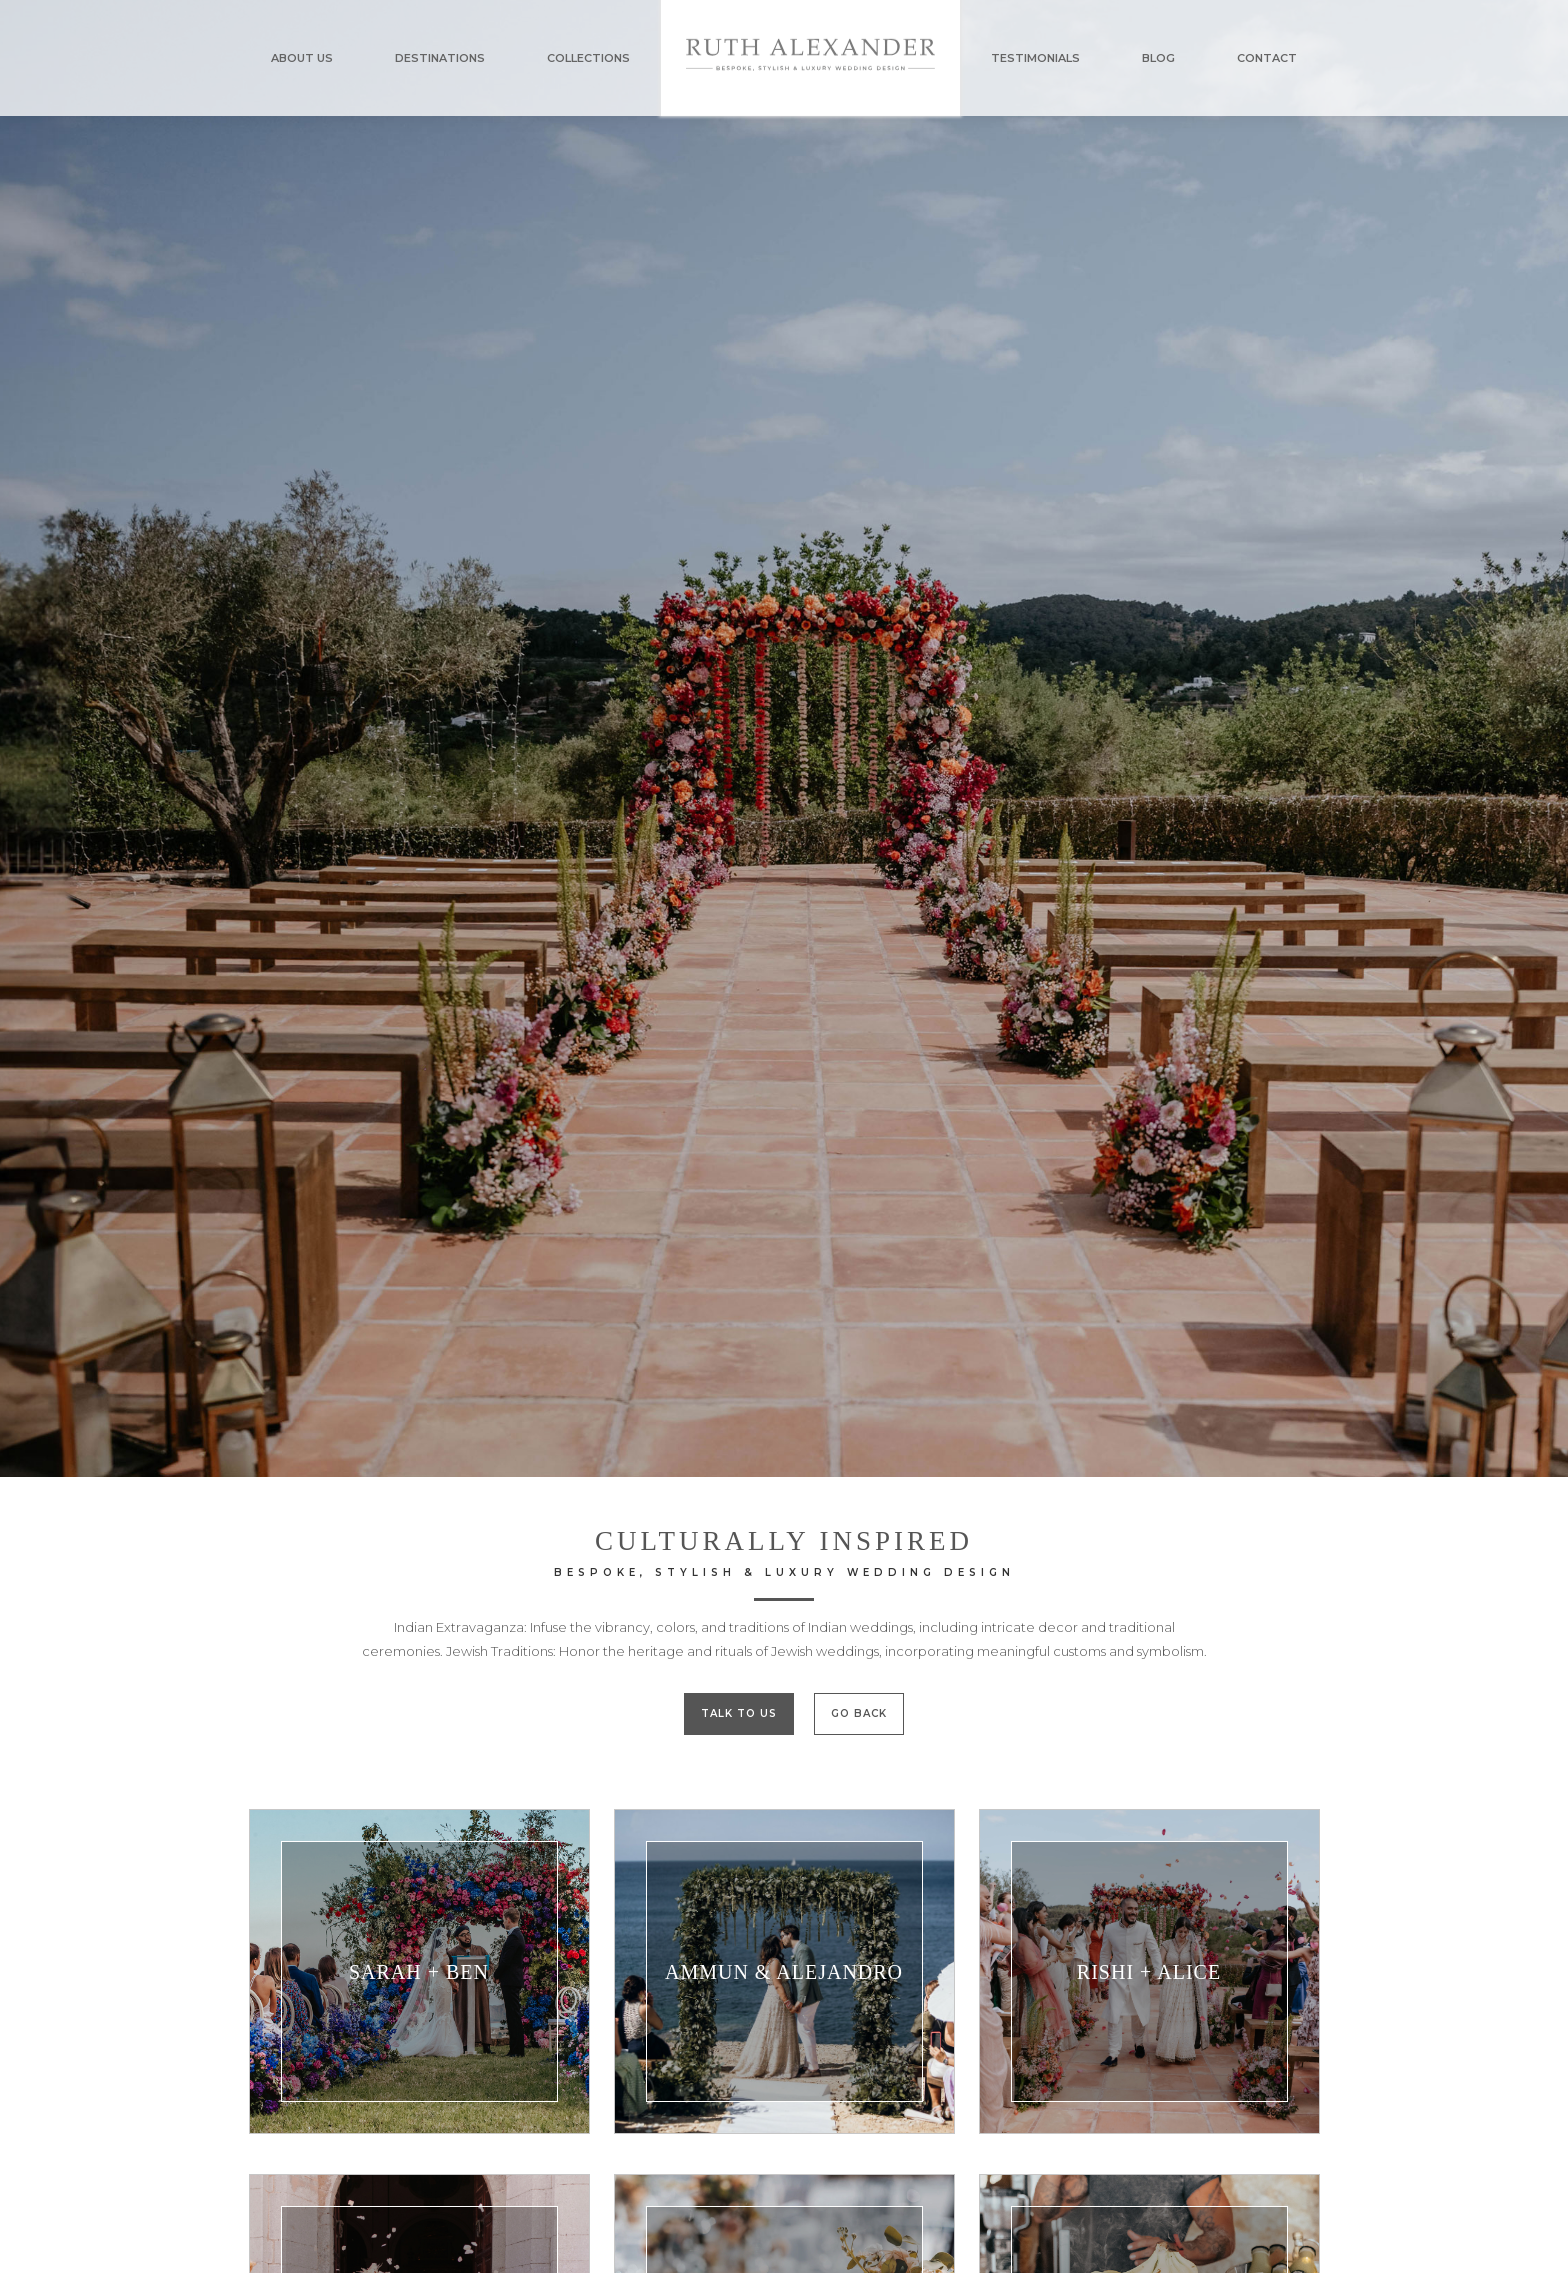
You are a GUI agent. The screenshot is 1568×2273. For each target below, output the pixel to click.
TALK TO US (739, 1713)
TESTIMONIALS (1035, 58)
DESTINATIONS (440, 58)
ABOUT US (302, 58)
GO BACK (859, 1713)
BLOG (1158, 58)
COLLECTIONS (588, 58)
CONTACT (1267, 58)
